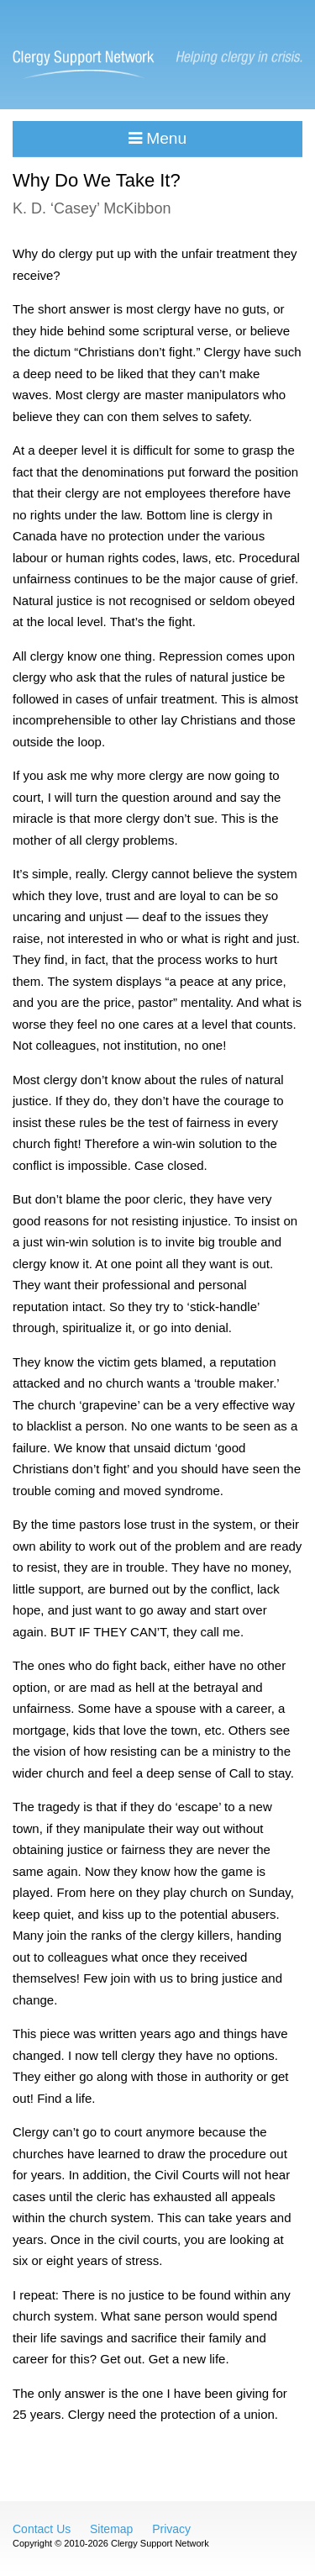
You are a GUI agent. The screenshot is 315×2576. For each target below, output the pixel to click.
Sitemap (111, 2529)
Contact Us (42, 2529)
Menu (157, 138)
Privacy (171, 2529)
